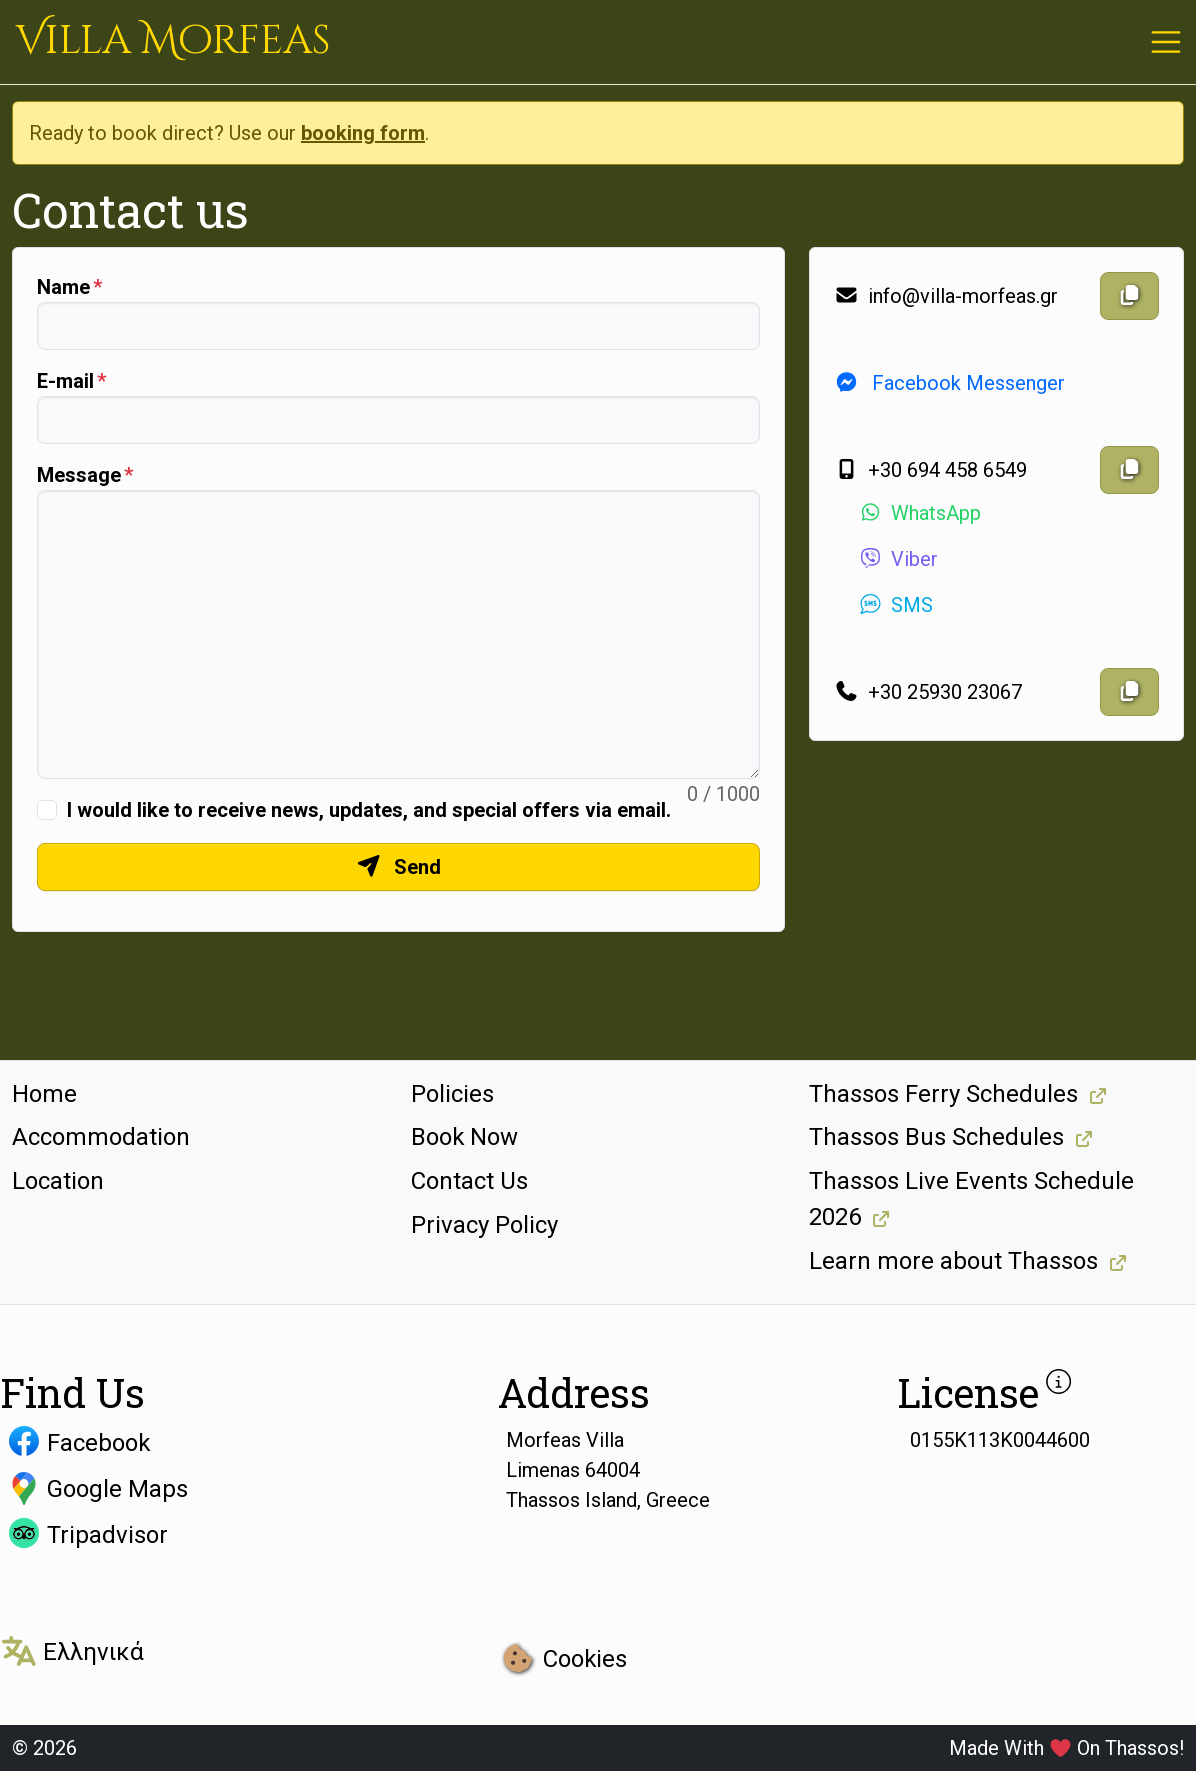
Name (63, 287)
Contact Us (469, 1181)
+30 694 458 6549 (930, 470)
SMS (895, 605)
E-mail (65, 381)
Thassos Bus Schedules (936, 1137)
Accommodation (101, 1137)
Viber (898, 559)
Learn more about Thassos (953, 1261)
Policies (452, 1094)
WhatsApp (919, 513)
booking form (363, 133)
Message (79, 475)
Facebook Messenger (949, 383)
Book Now (464, 1137)
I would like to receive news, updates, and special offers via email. (369, 810)
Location (58, 1181)
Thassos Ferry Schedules (943, 1094)
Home (44, 1094)
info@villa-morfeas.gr (946, 296)
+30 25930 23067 (928, 692)
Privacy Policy (484, 1225)
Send (398, 867)
